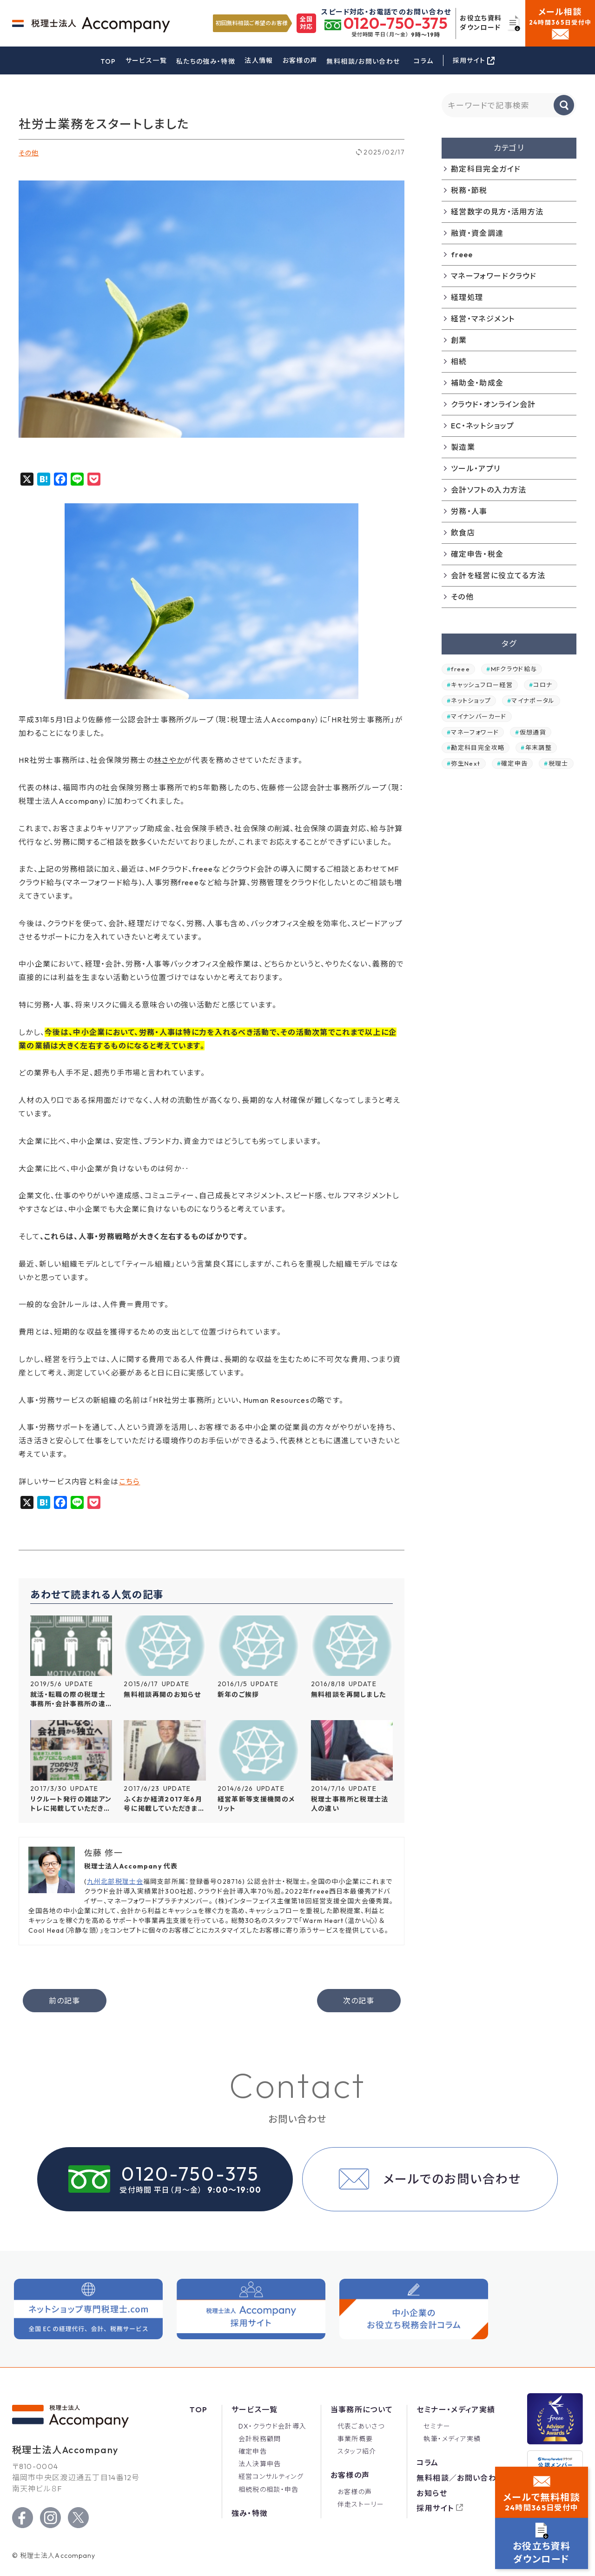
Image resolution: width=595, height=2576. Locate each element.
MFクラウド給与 (514, 669)
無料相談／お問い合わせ (460, 2478)
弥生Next (465, 763)
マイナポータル (533, 700)
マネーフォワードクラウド (493, 275)
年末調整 (538, 747)
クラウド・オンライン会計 (493, 404)
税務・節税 (469, 190)
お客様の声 (300, 60)
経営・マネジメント (483, 318)
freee (462, 254)
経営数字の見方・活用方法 (497, 211)
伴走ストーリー (360, 2504)
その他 (29, 153)
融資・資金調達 (477, 233)
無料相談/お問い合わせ (363, 61)
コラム (423, 61)
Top (198, 2409)
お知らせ (431, 2493)
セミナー (436, 2426)
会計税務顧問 (259, 2439)
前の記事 (64, 2000)
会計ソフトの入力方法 (489, 489)
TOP (108, 61)
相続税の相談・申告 (268, 2489)
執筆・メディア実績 (452, 2439)
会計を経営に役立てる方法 (498, 575)
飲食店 (463, 532)
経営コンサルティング (271, 2476)
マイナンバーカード (478, 716)
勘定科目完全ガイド (486, 169)
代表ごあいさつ (361, 2426)
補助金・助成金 (477, 382)
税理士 (559, 763)
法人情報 (259, 60)
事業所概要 (355, 2439)
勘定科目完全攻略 (477, 747)
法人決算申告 (259, 2464)
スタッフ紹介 (357, 2451)
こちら (129, 1481)
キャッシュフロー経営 (482, 684)
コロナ (542, 684)
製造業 (463, 447)
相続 (459, 361)
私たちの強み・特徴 (205, 61)
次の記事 (358, 2000)
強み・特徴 (249, 2513)
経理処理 (467, 297)
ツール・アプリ (476, 468)
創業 (459, 340)
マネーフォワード (475, 732)
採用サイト (435, 2508)
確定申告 (514, 763)
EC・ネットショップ (483, 425)
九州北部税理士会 (115, 1881)
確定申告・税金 (477, 554)
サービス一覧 (146, 60)
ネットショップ (471, 700)
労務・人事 (469, 511)
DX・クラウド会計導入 (272, 2426)
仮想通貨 (533, 732)
